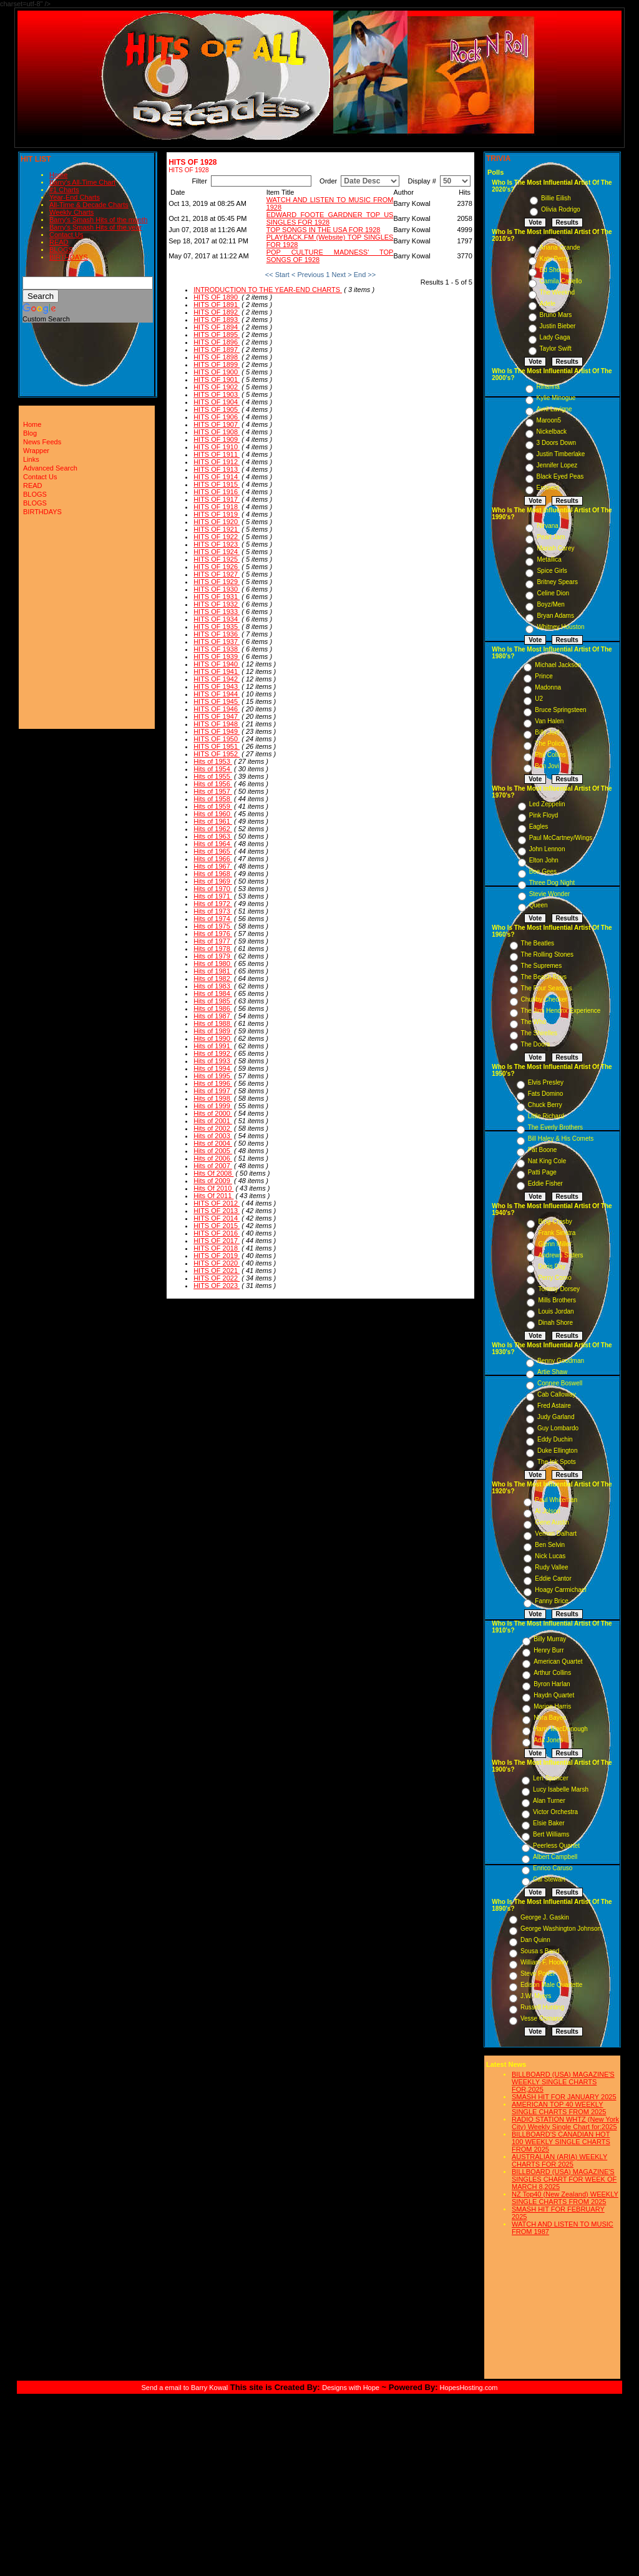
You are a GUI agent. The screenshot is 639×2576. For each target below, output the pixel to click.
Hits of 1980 (212, 963)
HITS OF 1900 (216, 372)
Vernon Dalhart (556, 1533)
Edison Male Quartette (551, 1984)
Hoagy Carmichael (560, 1589)
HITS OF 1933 (216, 611)
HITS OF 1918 (216, 506)
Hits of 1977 (212, 941)
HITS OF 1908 (216, 432)
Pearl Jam (551, 537)
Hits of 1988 (212, 1023)
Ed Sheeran (556, 269)
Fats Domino (545, 1093)
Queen (538, 905)
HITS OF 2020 (216, 1263)
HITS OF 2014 (216, 1218)
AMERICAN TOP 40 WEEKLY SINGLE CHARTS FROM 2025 (559, 2107)
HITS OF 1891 (216, 304)
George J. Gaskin (544, 1917)
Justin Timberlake (561, 454)
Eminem (548, 487)
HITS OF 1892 (216, 312)
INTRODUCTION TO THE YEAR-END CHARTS (267, 289)
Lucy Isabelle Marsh (560, 1789)
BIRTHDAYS (68, 257)
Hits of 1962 (212, 828)
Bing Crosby (555, 1221)
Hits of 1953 (212, 761)
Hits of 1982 (212, 978)
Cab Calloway (556, 1394)
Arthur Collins (552, 1672)
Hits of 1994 (212, 1068)
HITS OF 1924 (216, 551)
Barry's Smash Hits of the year (95, 227)
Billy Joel (547, 732)
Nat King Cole (547, 1161)
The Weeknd (557, 292)
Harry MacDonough (561, 1728)
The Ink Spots (556, 1461)
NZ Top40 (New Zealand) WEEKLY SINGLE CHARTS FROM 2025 (565, 2197)
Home (58, 174)
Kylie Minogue (556, 397)
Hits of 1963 (212, 836)
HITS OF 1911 (216, 454)
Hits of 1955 (212, 776)
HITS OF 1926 (216, 566)
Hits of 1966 (212, 858)
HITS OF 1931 (216, 596)
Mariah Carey (555, 548)
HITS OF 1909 (216, 439)
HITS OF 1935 (216, 626)
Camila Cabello (561, 281)
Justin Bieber (558, 326)
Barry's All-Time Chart (82, 182)
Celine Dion (553, 593)
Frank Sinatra (556, 1232)
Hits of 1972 (212, 903)
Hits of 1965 (212, 851)
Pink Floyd (544, 815)
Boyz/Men (550, 604)
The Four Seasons (546, 988)
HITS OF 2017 (216, 1240)
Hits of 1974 (212, 918)
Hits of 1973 (212, 911)
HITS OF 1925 (216, 559)
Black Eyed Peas (560, 476)
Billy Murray (550, 1639)
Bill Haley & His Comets (561, 1138)
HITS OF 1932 (216, 604)
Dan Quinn (535, 1939)
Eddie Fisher (545, 1183)
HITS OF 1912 (216, 462)
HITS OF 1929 (216, 581)
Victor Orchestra (555, 1811)
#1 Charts (64, 189)
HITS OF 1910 (216, 447)
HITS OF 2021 (216, 1270)
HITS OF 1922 (216, 536)
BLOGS (61, 249)
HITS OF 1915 (216, 484)
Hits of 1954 (212, 769)
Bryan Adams (555, 615)
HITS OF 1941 (216, 671)
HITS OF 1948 (216, 724)
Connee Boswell (559, 1383)
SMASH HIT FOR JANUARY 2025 (564, 2096)
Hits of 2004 (212, 1143)
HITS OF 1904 (216, 402)
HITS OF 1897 (216, 349)
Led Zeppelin (547, 804)
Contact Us (66, 234)
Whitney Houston (560, 626)
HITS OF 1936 (216, 634)
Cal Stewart (549, 1879)
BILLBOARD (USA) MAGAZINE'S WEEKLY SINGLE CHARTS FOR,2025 (563, 2082)
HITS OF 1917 (216, 499)
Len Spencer (550, 1778)
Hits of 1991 (212, 1046)
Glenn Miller (554, 1244)
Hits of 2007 (212, 1165)
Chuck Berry (545, 1104)
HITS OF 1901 (216, 379)
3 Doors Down (556, 442)
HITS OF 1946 (216, 709)
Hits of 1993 (212, 1061)
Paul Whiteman (556, 1499)
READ (59, 242)
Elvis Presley (545, 1082)
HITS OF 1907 (216, 424)
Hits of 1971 (212, 896)
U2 (539, 698)
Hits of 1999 (212, 1106)
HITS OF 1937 (216, 641)
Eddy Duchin (555, 1439)
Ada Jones (548, 1740)
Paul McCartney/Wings (561, 837)
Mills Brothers (557, 1300)
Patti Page (542, 1172)
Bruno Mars (556, 314)
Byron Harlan (552, 1684)
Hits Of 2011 (213, 1195)
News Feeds (42, 442)
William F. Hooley (544, 1962)
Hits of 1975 (212, 926)
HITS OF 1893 (216, 319)
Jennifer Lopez (557, 465)
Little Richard (546, 1116)
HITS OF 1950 (216, 739)
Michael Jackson (558, 664)
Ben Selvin (550, 1544)
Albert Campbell (555, 1856)
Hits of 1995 (212, 1076)
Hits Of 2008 (213, 1173)
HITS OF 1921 (216, 529)
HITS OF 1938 (216, 649)
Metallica (549, 559)
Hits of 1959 (212, 806)
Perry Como (554, 1277)
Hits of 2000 (212, 1113)
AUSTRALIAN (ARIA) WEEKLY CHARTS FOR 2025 (559, 2160)
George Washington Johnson (560, 1928)
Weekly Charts (71, 212)
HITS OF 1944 (216, 694)
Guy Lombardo (557, 1428)
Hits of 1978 (212, 948)
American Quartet (558, 1661)
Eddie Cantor (553, 1578)
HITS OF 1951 (216, 746)
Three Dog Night (552, 882)
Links (31, 459)
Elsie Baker (549, 1823)
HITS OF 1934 (216, 619)
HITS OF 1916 (216, 491)
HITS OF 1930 (216, 589)
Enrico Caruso (552, 1868)
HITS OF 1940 (216, 664)
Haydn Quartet (554, 1695)
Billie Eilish (556, 198)
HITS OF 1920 (216, 521)
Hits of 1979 (212, 956)
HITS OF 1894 (216, 327)
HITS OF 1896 (216, 342)
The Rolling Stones (547, 954)
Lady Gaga (555, 337)
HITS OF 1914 (216, 477)
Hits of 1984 (212, 993)
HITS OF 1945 (216, 701)
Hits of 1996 (212, 1083)
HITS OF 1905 (216, 409)
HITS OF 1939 (216, 656)
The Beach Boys (544, 976)
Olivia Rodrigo (560, 209)
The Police (549, 743)
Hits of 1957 (212, 791)
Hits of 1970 (212, 888)
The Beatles (537, 943)
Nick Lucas (550, 1556)
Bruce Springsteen (560, 709)
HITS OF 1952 (216, 754)
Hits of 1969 (212, 881)
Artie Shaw (552, 1371)
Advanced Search (50, 468)
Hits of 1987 (212, 1016)
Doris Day (551, 1266)
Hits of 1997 (212, 1091)
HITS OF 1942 (216, 679)
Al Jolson (547, 1511)
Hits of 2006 (212, 1158)
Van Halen (549, 721)
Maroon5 (549, 420)
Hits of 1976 (212, 933)
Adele (548, 303)
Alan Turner (549, 1800)
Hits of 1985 (212, 1001)
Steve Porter (537, 1973)
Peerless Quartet (556, 1845)
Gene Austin (551, 1522)
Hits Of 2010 (213, 1188)
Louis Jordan (555, 1311)
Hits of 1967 (212, 866)
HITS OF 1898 (216, 357)
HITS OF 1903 (216, 394)
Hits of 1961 (212, 821)
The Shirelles (539, 1033)
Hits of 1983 (212, 986)
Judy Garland (555, 1416)
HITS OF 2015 (216, 1225)
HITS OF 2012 (216, 1203)
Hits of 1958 (212, 799)
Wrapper (36, 450)
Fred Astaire (554, 1405)
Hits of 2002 (212, 1128)
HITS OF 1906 (216, 417)
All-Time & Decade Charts (89, 204)
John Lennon (547, 849)
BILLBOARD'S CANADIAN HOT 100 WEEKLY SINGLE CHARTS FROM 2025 (561, 2141)
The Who (534, 1021)
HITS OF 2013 (216, 1210)
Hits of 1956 (212, 784)
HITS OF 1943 (216, 686)
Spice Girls (552, 570)
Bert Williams (551, 1834)
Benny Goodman (560, 1360)
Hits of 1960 (212, 813)
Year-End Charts (74, 197)
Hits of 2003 (212, 1135)
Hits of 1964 (212, 843)
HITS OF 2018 (216, 1248)
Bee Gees (543, 871)
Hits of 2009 (212, 1180)
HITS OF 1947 (216, 716)
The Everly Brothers (555, 1127)
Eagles (539, 826)
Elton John (544, 860)
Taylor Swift (556, 348)
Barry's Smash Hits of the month (98, 219)
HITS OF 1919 (216, 514)
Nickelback (552, 431)
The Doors (535, 1044)
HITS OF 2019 (216, 1255)
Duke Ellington (557, 1450)
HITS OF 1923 (216, 544)
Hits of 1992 (212, 1053)
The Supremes (541, 965)
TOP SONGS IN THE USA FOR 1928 (323, 229)
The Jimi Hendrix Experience (561, 1010)
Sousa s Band (539, 1951)
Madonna (548, 687)
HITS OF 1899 (216, 364)
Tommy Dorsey (559, 1289)
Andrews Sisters (560, 1255)
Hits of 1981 (212, 971)
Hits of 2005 (212, 1150)
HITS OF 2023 (216, 1285)
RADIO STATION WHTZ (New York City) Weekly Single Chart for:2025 (565, 2122)
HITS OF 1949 (216, 731)
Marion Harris (552, 1706)
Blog (30, 433)
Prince (543, 676)
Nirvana (547, 525)
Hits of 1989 (212, 1031)
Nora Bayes (550, 1717)
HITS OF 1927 (216, 574)
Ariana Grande (560, 247)
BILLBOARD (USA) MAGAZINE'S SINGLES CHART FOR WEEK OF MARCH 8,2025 (564, 2179)
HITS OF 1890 (216, 297)
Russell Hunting (542, 2007)
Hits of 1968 (212, 873)
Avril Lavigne (554, 409)
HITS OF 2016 (216, 1233)
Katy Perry (554, 258)
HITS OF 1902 (216, 387)
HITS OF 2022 (216, 1278)
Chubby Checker (544, 999)
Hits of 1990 (212, 1038)
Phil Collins (550, 754)
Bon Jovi (547, 766)
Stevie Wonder (549, 893)
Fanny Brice (551, 1601)
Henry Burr (548, 1650)
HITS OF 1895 (216, 334)
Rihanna (548, 386)
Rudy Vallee (551, 1567)
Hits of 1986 (212, 1008)
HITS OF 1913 (216, 469)
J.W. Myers (535, 1996)
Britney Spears (557, 581)
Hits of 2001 (212, 1121)
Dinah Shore (555, 1322)
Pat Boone (542, 1149)
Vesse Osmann (541, 2018)
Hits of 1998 (212, 1098)
